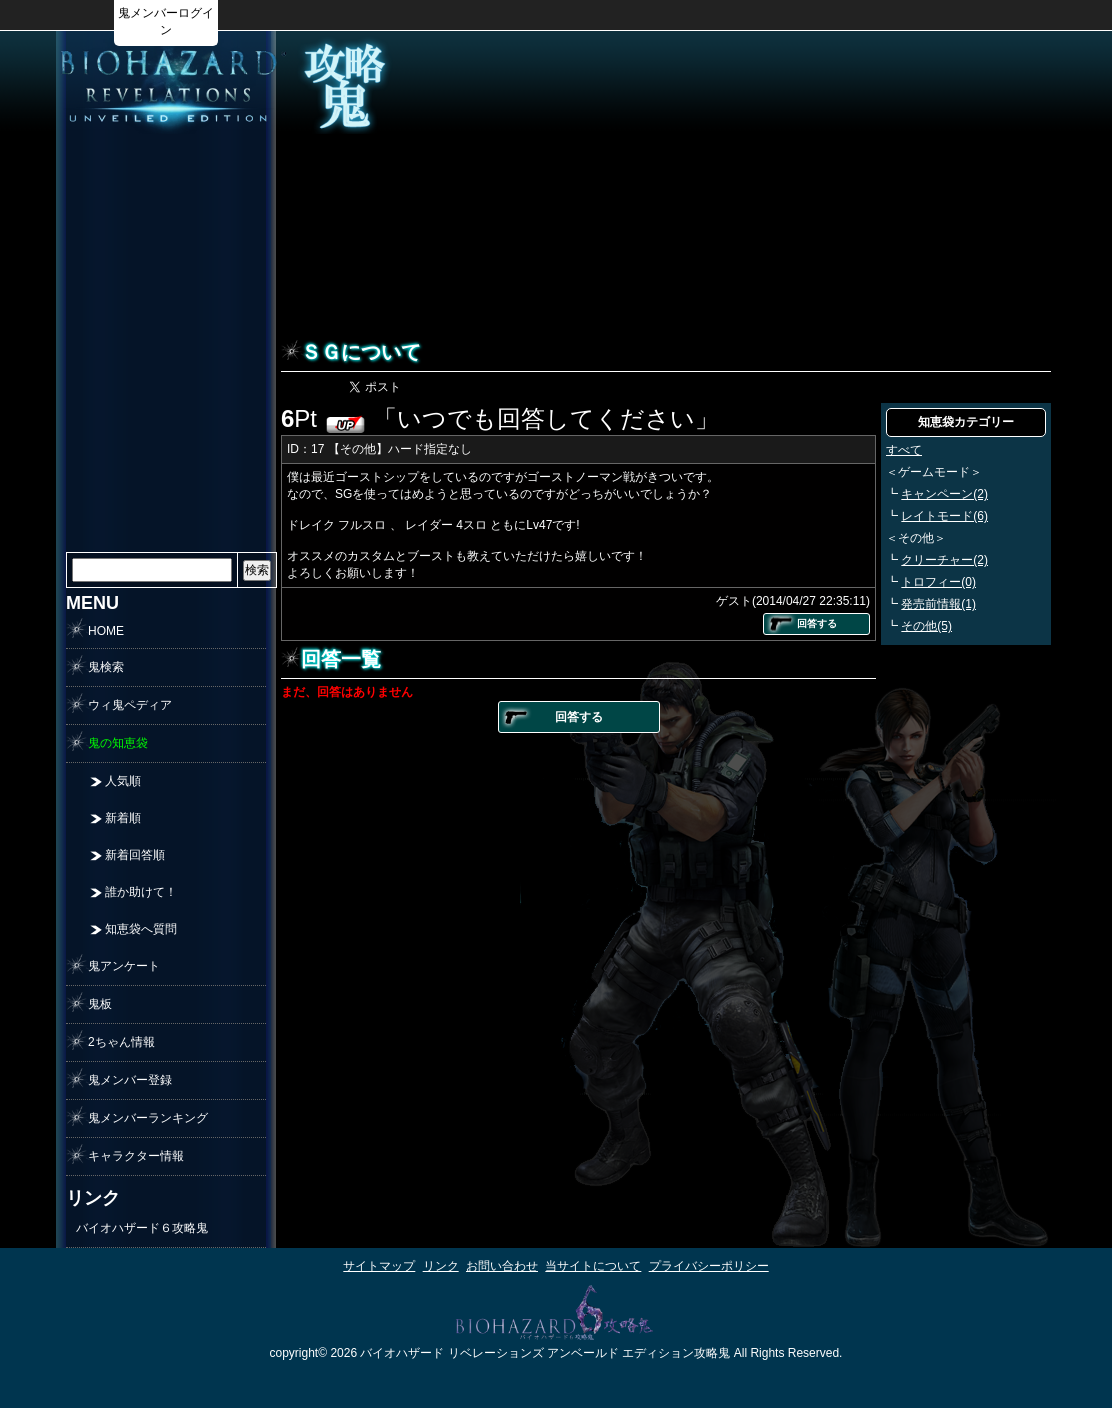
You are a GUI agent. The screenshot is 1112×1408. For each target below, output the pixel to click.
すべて (904, 450)
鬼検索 (106, 667)
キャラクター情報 (136, 1156)
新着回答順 (135, 855)
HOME (106, 631)
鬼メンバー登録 (130, 1080)
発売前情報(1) (938, 604)
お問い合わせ (502, 1266)
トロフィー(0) (938, 582)
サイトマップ (379, 1266)
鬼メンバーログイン (166, 21)
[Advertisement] (166, 444)
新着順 (123, 818)
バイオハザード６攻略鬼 (142, 1228)
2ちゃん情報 (121, 1042)
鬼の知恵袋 (118, 743)
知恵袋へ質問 (141, 929)
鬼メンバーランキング (148, 1118)
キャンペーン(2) (944, 494)
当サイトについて (593, 1266)
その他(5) (926, 626)
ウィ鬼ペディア (130, 705)
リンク (441, 1266)
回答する (817, 623)
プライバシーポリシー (709, 1266)
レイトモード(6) (944, 516)
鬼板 (100, 1004)
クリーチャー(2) (944, 560)
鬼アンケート (124, 966)
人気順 (123, 781)
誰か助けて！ (141, 892)
